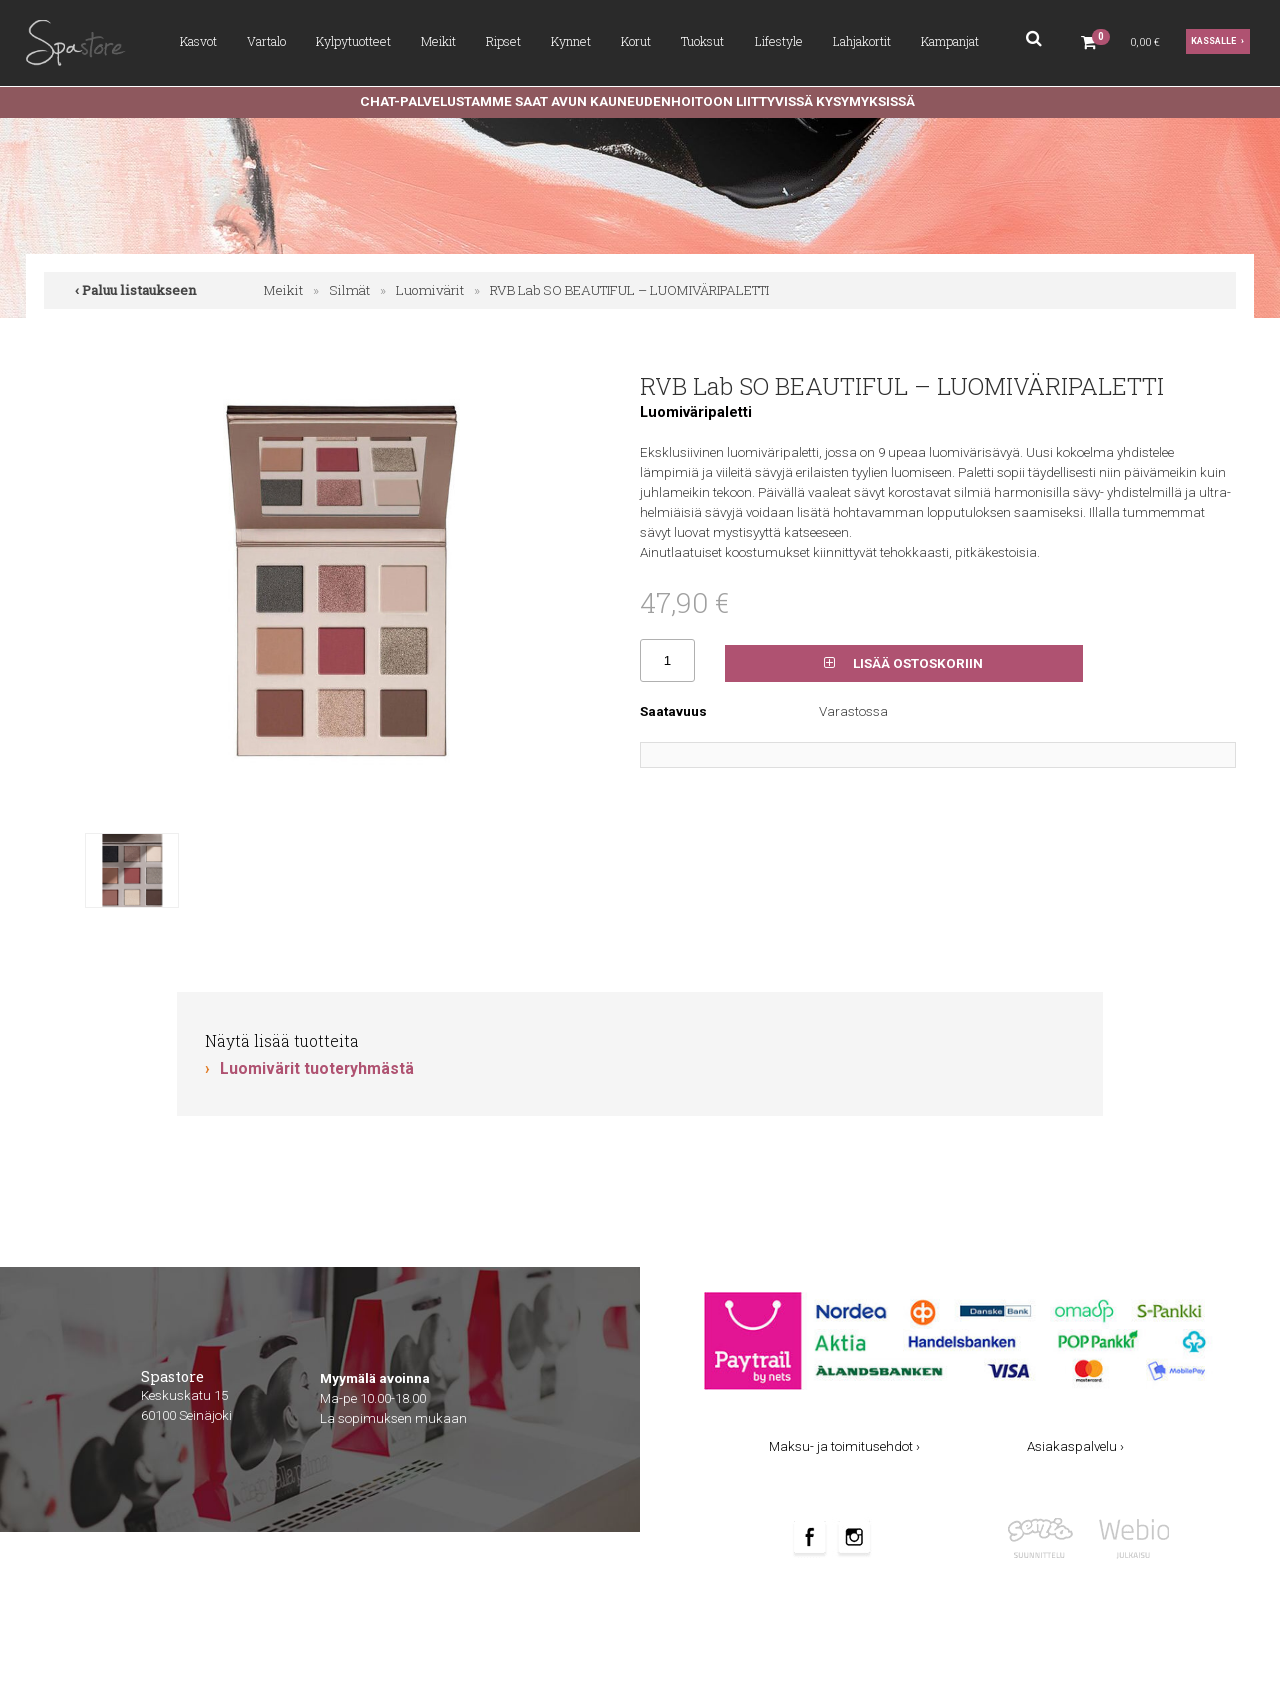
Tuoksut (702, 41)
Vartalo (266, 41)
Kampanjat (950, 41)
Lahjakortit (862, 41)
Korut (636, 41)
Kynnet (571, 41)
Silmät (349, 290)
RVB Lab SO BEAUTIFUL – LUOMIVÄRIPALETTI (629, 290)
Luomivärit (430, 290)
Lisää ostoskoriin (903, 663)
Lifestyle (779, 41)
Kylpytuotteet (353, 41)
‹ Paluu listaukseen (136, 290)
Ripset (503, 41)
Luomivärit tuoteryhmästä (317, 1068)
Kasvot (198, 41)
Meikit (438, 41)
